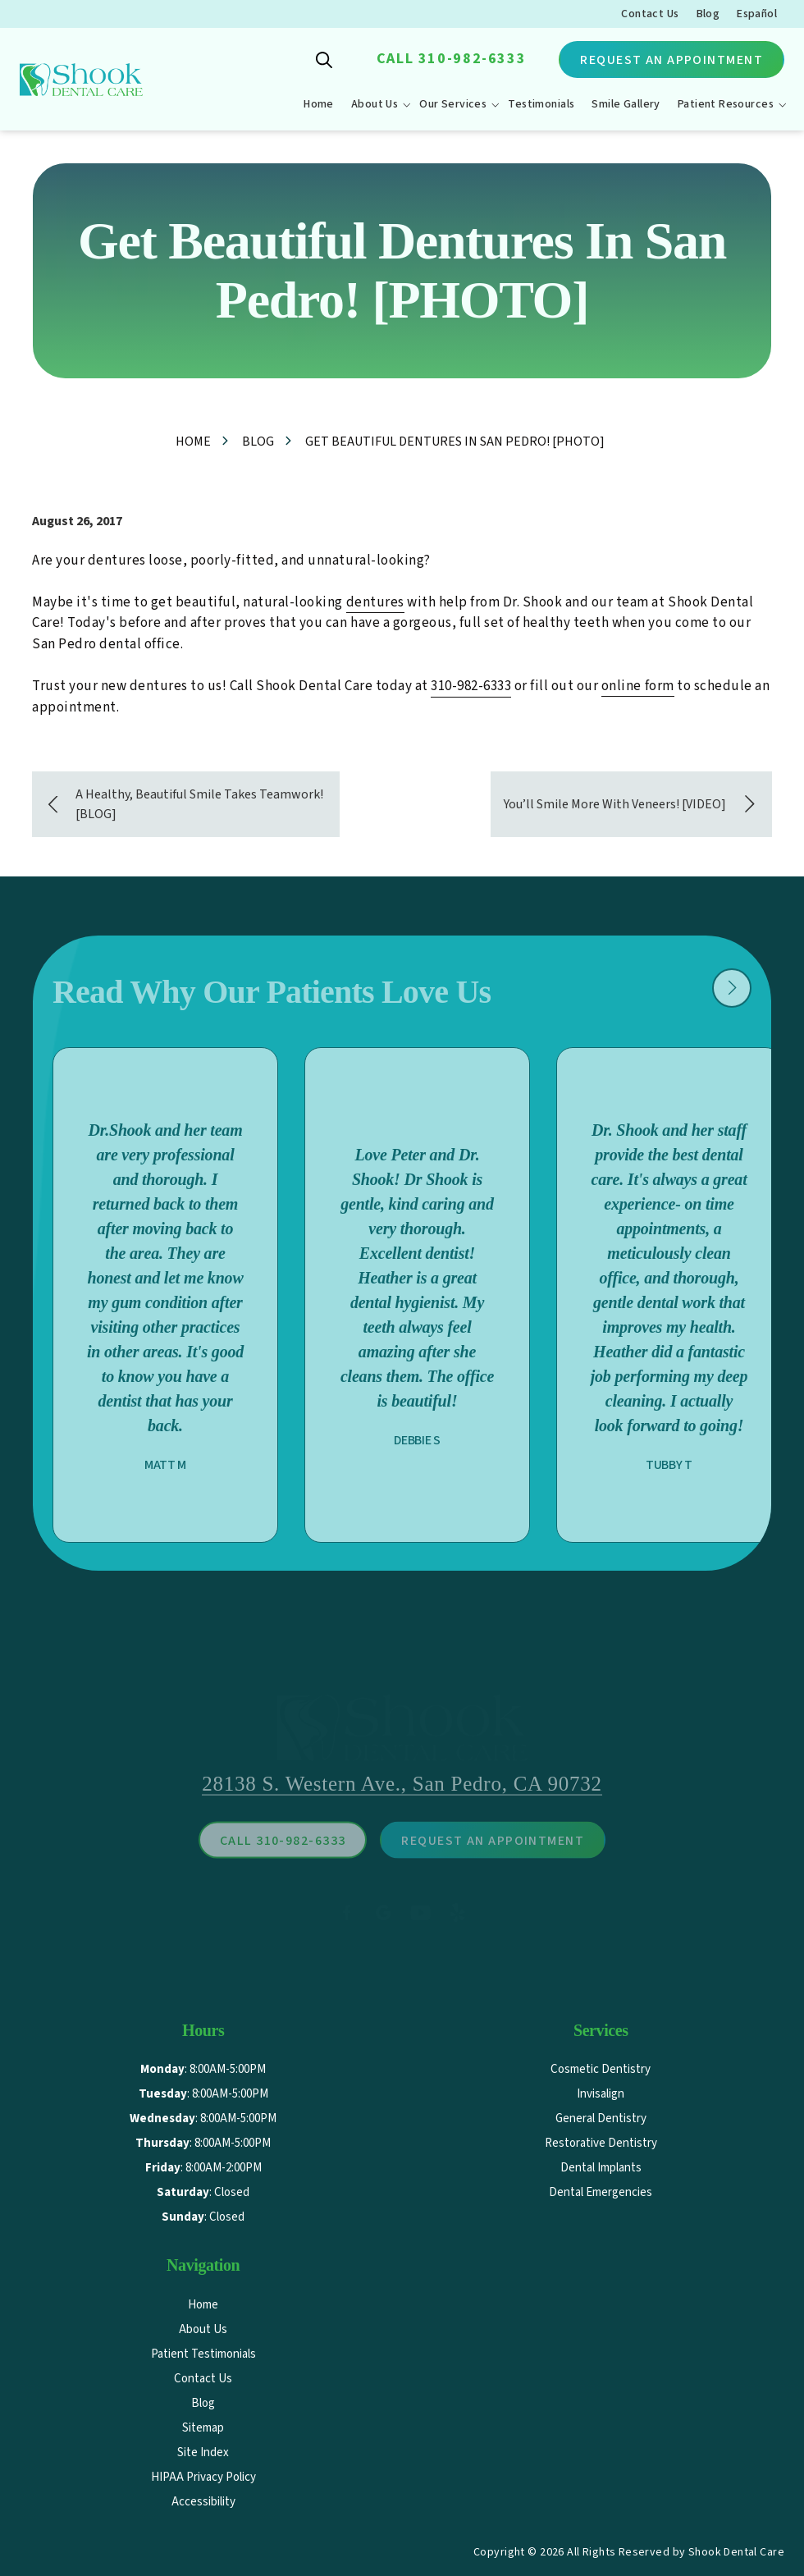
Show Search (324, 60)
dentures (375, 602)
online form (637, 686)
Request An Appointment (671, 60)
